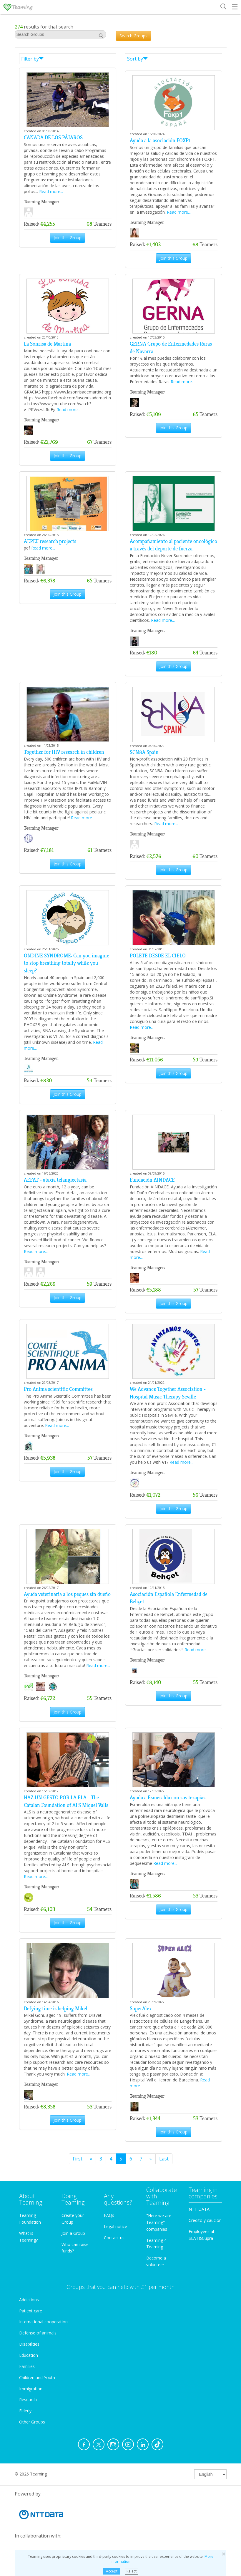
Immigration (30, 2388)
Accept (111, 2571)
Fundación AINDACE (152, 1180)
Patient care (30, 2311)
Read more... (51, 191)
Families (27, 2366)
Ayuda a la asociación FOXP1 (160, 140)
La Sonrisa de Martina (47, 344)
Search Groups (133, 35)
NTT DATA (199, 2209)
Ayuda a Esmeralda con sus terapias (167, 1797)
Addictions (29, 2299)
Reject (132, 2571)
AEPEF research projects (50, 541)
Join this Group (68, 237)
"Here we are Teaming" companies (158, 2222)
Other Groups (32, 2422)
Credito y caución (205, 2220)
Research (28, 2399)
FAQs (109, 2215)
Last (164, 2158)
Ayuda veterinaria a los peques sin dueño (67, 1594)
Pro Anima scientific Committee (58, 1389)
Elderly (25, 2410)
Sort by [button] (137, 59)
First (77, 2158)
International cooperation (43, 2321)
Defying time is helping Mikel (55, 2008)
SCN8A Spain (144, 752)
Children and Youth (37, 2377)
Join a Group (73, 2233)
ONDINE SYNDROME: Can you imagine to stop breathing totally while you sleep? (66, 963)
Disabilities (29, 2344)
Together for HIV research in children (64, 752)
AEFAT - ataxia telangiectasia (55, 1180)
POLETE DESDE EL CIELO (158, 955)
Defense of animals (37, 2333)
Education (28, 2355)
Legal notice (115, 2226)
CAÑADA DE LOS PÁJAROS (53, 137)
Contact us (114, 2237)
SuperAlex (141, 2008)
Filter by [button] (32, 59)
